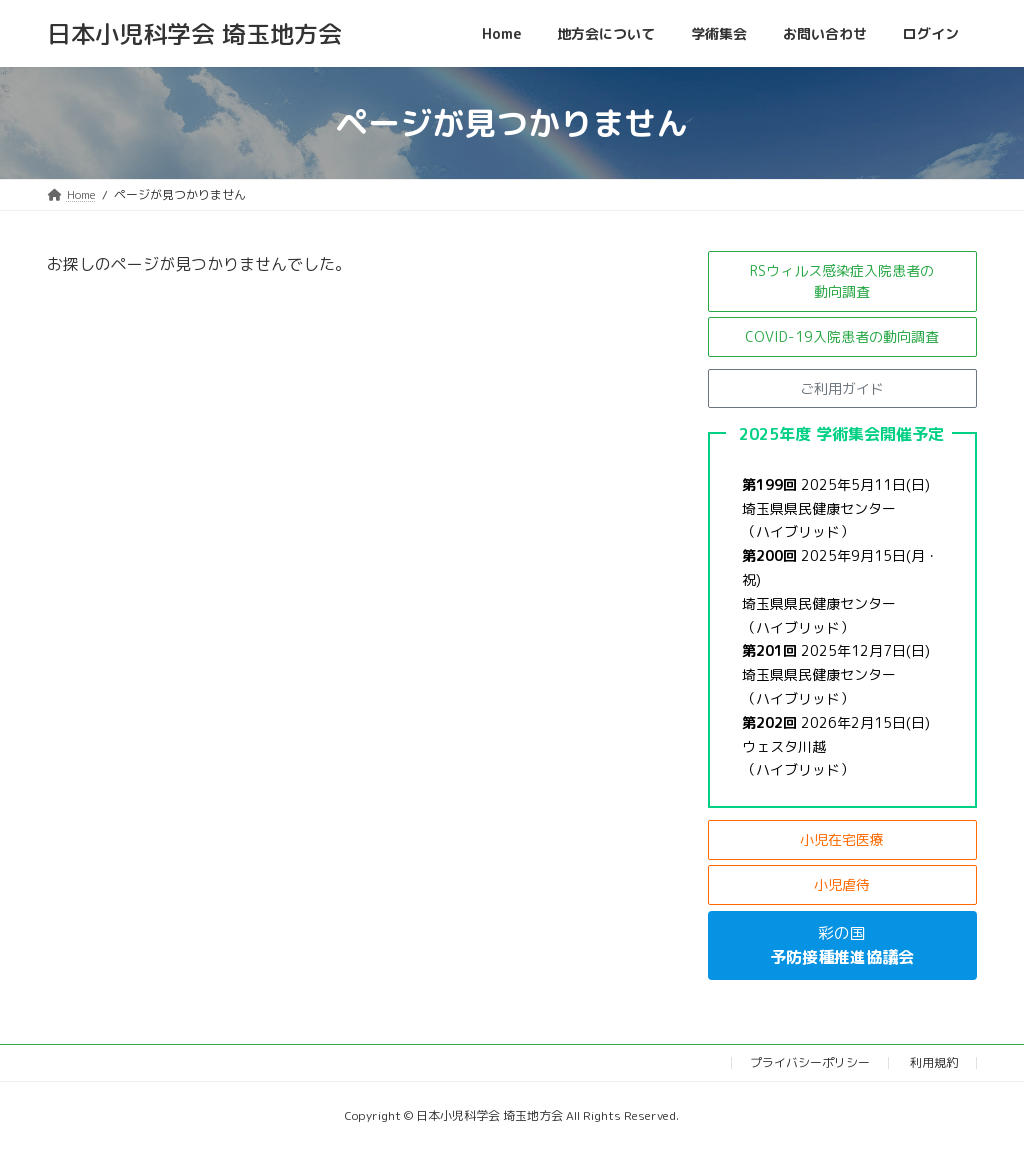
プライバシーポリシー (810, 1062)
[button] (842, 281)
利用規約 (934, 1062)
